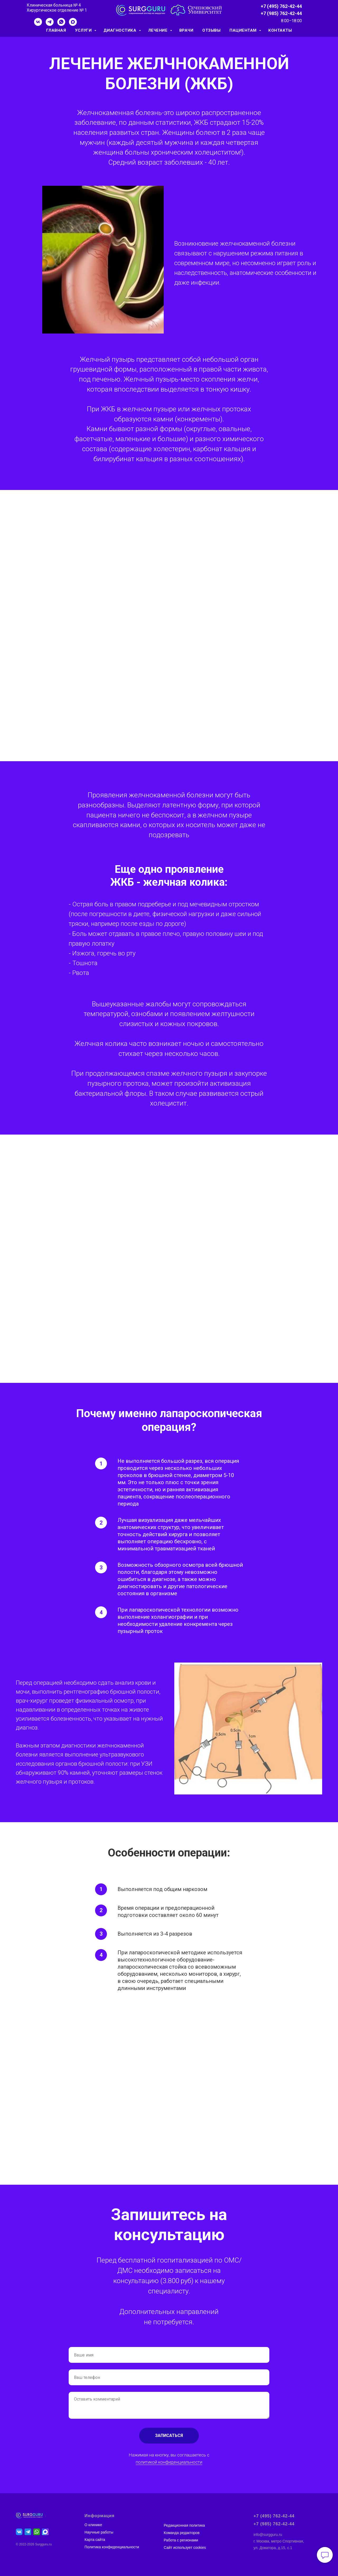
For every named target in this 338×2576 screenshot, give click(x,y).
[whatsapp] (61, 24)
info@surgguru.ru (267, 2534)
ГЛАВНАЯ (56, 30)
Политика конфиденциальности (111, 2547)
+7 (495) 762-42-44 (281, 6)
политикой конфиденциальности (169, 2462)
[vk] (38, 24)
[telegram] (50, 24)
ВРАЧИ (186, 30)
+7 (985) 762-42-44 (281, 13)
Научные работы (98, 2532)
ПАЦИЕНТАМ (243, 30)
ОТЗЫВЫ (211, 30)
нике (98, 2525)
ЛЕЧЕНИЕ (158, 30)
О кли (89, 2525)
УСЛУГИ (84, 30)
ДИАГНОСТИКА (121, 30)
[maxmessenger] (73, 24)
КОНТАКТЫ (280, 30)
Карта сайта (94, 2539)
